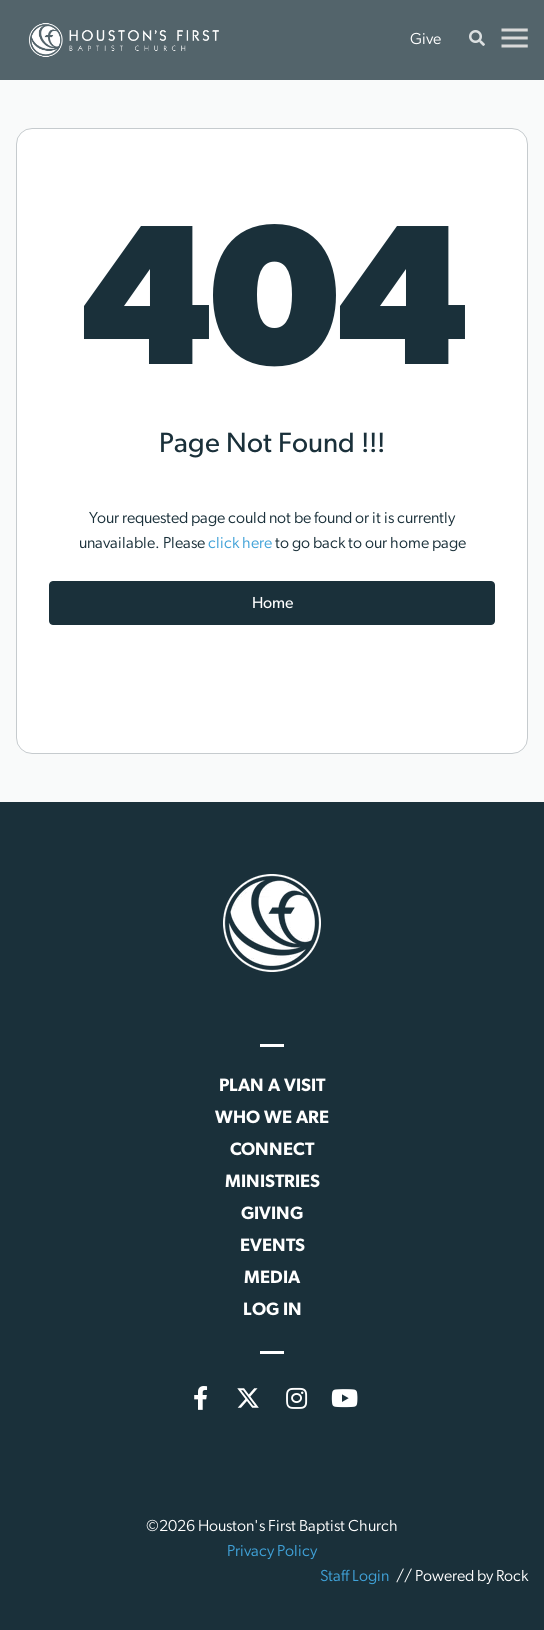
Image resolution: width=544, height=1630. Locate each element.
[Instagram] (296, 1398)
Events (272, 1246)
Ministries (272, 1182)
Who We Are (272, 1118)
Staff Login (354, 1577)
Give (425, 40)
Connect (272, 1150)
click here (240, 544)
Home (272, 604)
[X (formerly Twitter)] (248, 1398)
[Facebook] (200, 1398)
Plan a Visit (272, 1086)
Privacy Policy (272, 1552)
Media (272, 1278)
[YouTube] (344, 1398)
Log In (272, 1310)
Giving (272, 1214)
